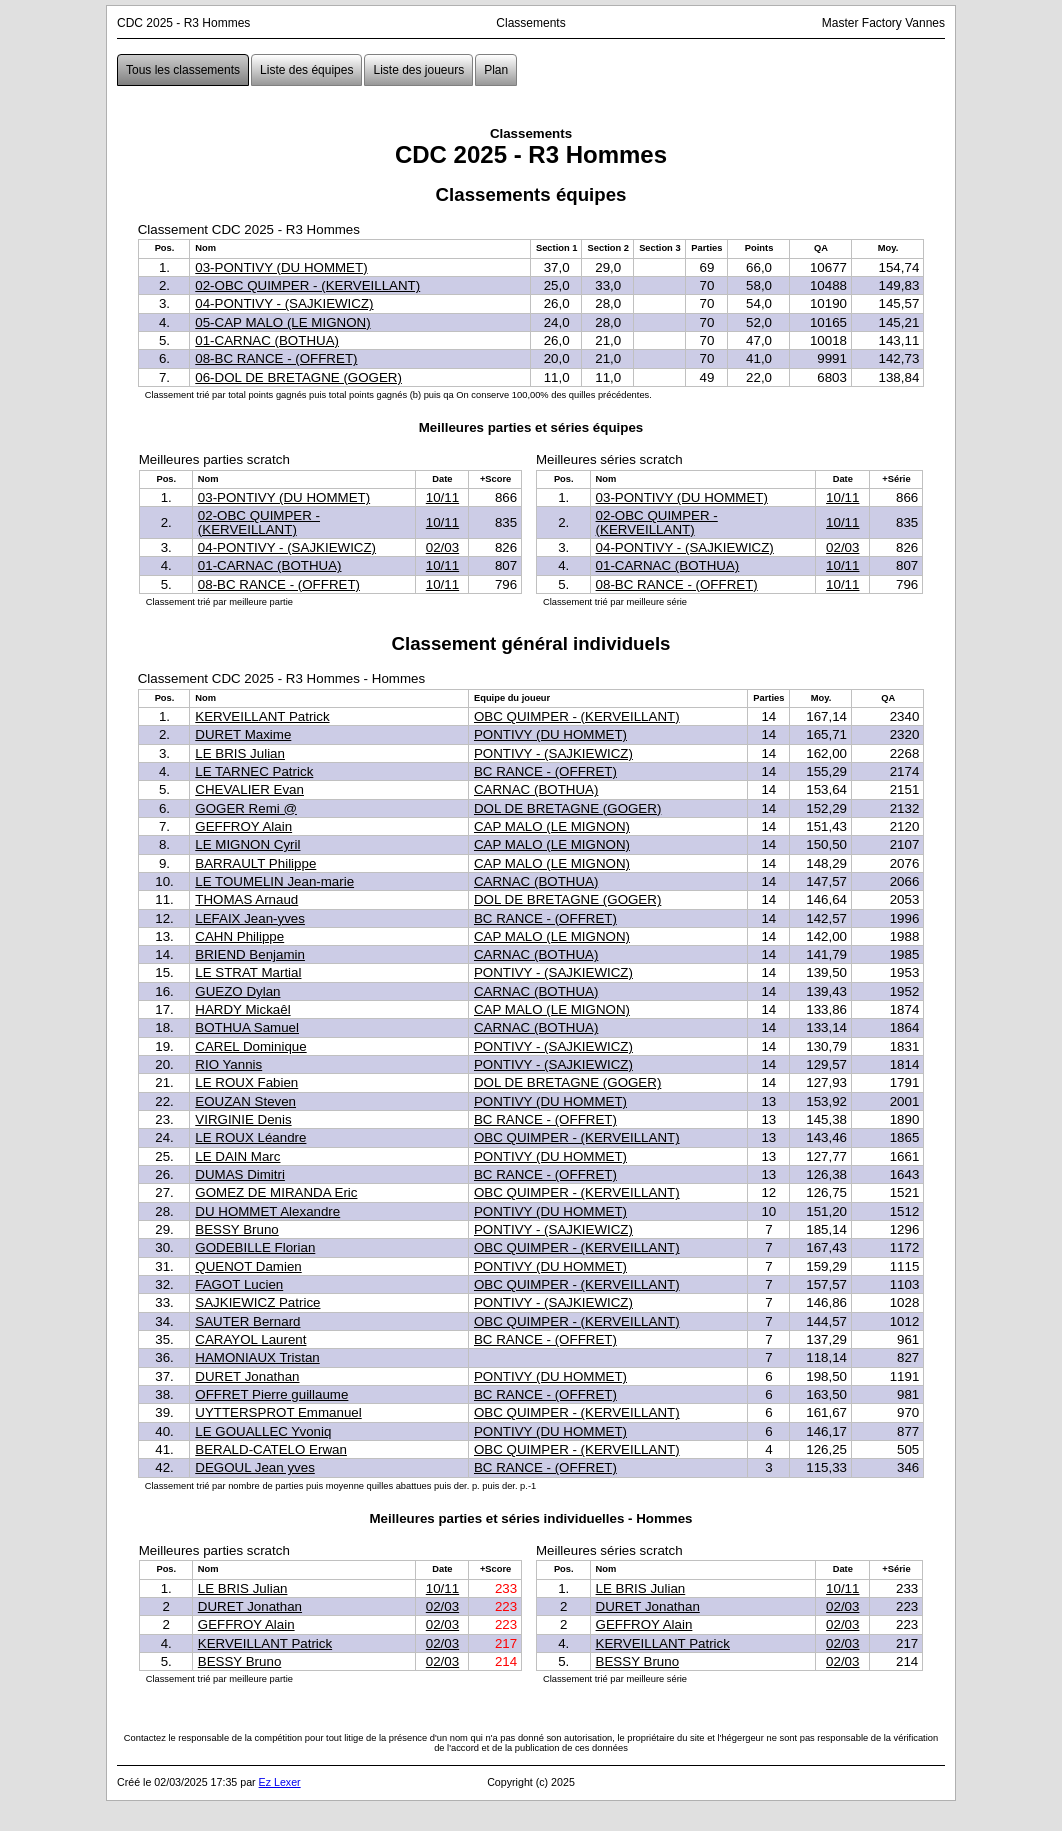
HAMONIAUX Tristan (257, 1357)
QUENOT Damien (248, 1266)
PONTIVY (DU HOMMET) (550, 734)
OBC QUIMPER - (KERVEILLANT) (577, 716)
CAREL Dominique (250, 1046)
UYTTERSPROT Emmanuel (278, 1412)
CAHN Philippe (239, 936)
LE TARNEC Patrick (254, 771)
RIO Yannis (228, 1064)
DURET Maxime (243, 734)
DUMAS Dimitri (240, 1174)
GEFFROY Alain (243, 826)
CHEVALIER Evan (249, 789)
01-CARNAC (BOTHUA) (267, 340)
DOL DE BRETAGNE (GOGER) (567, 808)
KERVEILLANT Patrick (262, 716)
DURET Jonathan (247, 1376)
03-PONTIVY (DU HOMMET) (281, 267)
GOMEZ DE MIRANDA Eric (276, 1192)
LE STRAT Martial (248, 972)
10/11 (442, 497)
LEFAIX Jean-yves (250, 918)
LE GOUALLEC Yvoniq (263, 1431)
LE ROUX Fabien (246, 1082)
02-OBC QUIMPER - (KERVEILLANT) (307, 285)
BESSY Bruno (236, 1229)
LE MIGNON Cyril (247, 844)
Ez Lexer (280, 1782)
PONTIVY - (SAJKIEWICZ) (553, 753)
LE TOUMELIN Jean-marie (274, 881)
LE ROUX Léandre (250, 1137)
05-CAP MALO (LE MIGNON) (282, 322)
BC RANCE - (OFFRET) (545, 771)
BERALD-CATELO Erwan (271, 1449)
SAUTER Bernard (247, 1321)
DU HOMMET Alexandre (267, 1211)
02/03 (442, 547)
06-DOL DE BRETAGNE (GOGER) (298, 377)
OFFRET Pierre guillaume (271, 1394)
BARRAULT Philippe (255, 863)
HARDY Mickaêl (242, 1009)
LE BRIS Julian (240, 753)
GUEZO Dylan (237, 991)
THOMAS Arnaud (246, 899)
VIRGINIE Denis (243, 1119)
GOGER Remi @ (246, 808)
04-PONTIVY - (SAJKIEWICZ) (284, 303)
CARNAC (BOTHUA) (536, 789)
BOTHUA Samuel (247, 1027)
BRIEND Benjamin (250, 954)
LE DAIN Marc (237, 1156)
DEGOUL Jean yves (255, 1467)
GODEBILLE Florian (255, 1247)
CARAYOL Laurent (250, 1339)
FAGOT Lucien (239, 1284)
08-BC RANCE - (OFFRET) (276, 358)
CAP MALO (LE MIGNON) (552, 826)
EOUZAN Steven (245, 1101)
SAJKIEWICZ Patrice (257, 1302)
